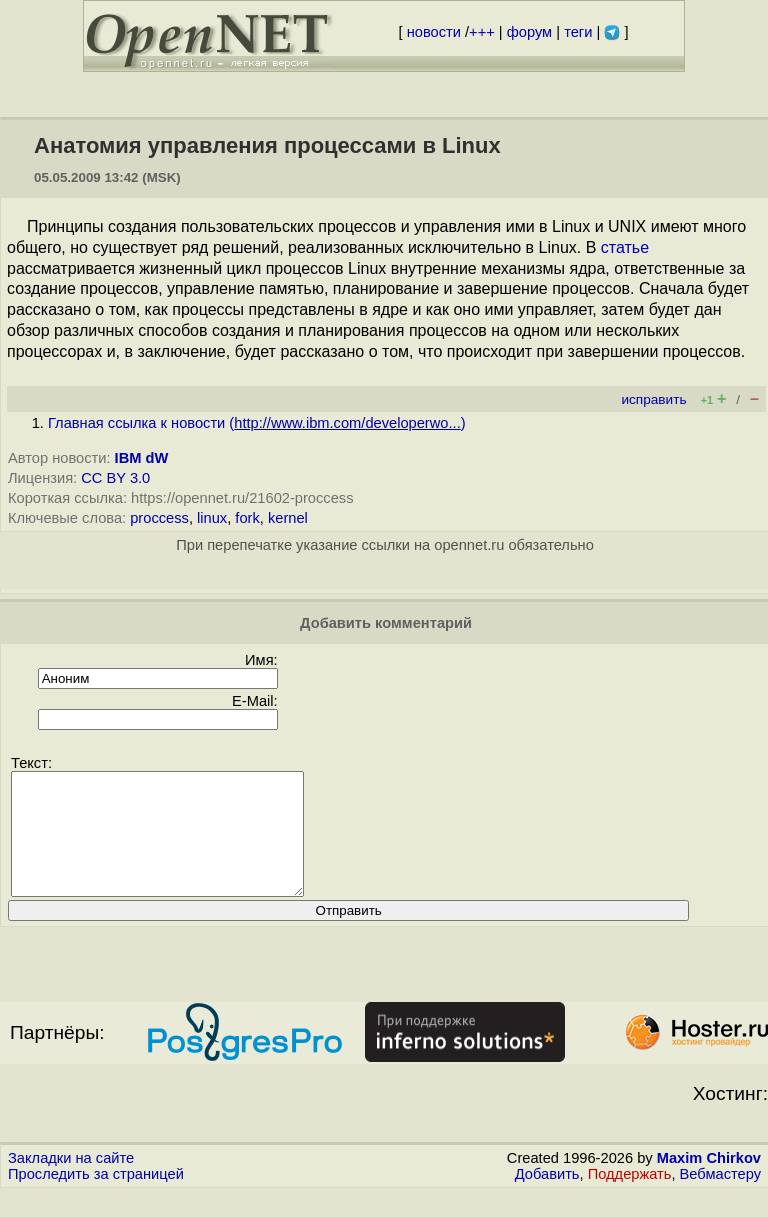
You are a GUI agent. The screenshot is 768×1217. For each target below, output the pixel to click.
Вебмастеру (720, 1198)
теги (578, 32)
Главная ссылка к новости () (257, 423)
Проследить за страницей (96, 1198)
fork (247, 518)
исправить (653, 399)
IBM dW (142, 458)
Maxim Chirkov (709, 1182)
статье (625, 247)
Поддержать (630, 1198)
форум (529, 32)
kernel (288, 518)
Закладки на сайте (71, 1182)
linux (212, 518)
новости (434, 32)
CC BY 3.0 (115, 478)
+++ (482, 32)
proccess (159, 518)
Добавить (547, 1198)
